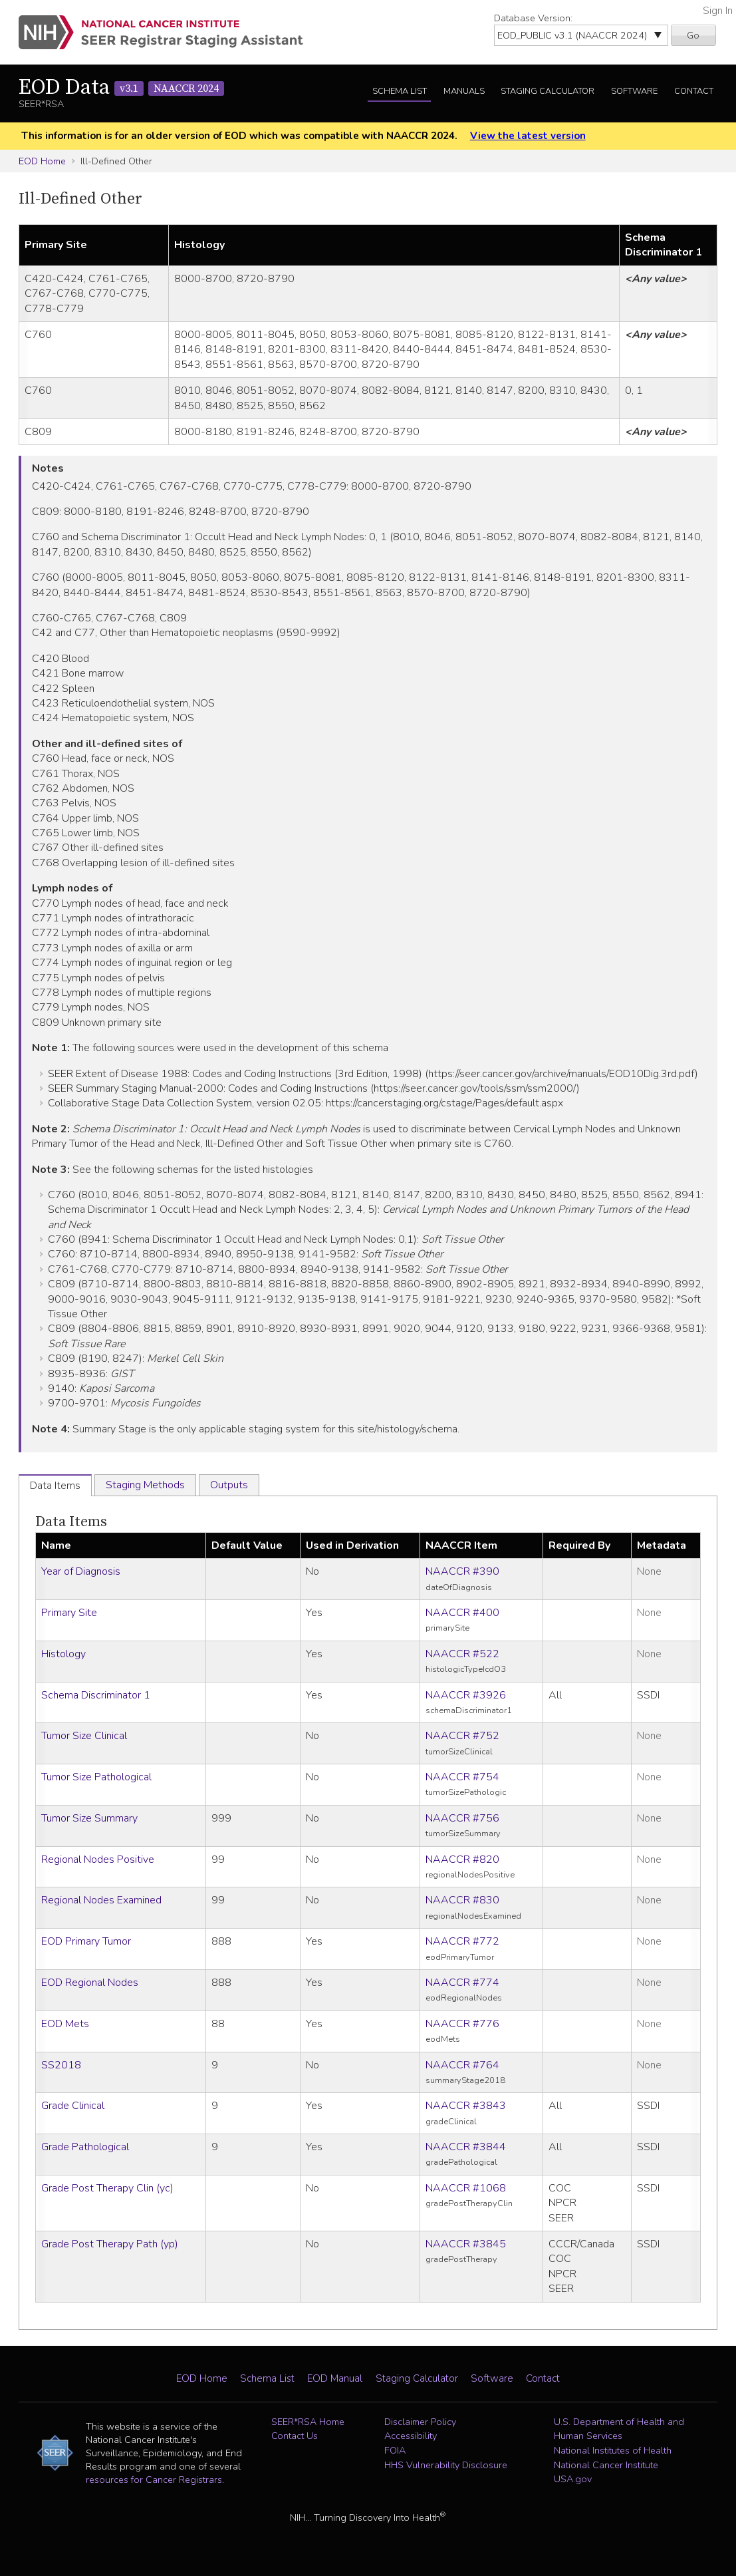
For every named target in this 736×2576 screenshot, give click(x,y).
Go (693, 35)
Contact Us (294, 2435)
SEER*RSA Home (307, 2421)
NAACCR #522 (462, 1654)
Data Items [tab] (55, 1485)
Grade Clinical (72, 2105)
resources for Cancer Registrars (154, 2479)
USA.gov (573, 2479)
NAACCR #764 (462, 2065)
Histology (63, 1654)
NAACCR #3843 (466, 2105)
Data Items (71, 1522)
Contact (693, 91)
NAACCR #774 (462, 1982)
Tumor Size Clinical (84, 1735)
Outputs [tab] (229, 1485)
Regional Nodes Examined (101, 1900)
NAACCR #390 (462, 1571)
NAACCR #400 (462, 1612)
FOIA (395, 2450)
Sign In (718, 10)
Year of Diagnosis (80, 1571)
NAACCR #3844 (466, 2147)
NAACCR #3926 (466, 1695)
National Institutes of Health (613, 2450)
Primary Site (69, 1612)
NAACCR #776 (462, 2023)
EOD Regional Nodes (89, 1982)
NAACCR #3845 (466, 2244)
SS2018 (61, 2065)
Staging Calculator (547, 91)
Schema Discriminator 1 (95, 1695)
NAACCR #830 (462, 1900)
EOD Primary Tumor (86, 1941)
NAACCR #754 (462, 1777)
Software (634, 91)
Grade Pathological (85, 2147)
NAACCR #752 (462, 1735)
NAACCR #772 (462, 1941)
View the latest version (528, 135)
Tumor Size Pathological (96, 1777)
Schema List (399, 91)
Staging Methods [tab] (145, 1485)
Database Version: (533, 18)
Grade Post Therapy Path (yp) (109, 2244)
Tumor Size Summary (89, 1818)
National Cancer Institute (606, 2465)
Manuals (464, 91)
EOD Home (42, 161)
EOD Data (121, 88)
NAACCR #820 (462, 1859)
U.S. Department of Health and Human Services (619, 2429)
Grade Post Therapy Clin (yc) (107, 2188)
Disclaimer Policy (420, 2421)
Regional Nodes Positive (97, 1859)
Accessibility (410, 2435)
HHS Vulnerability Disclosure (445, 2465)
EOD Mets (65, 2023)
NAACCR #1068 (466, 2188)
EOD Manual (334, 2378)
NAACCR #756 (462, 1818)
